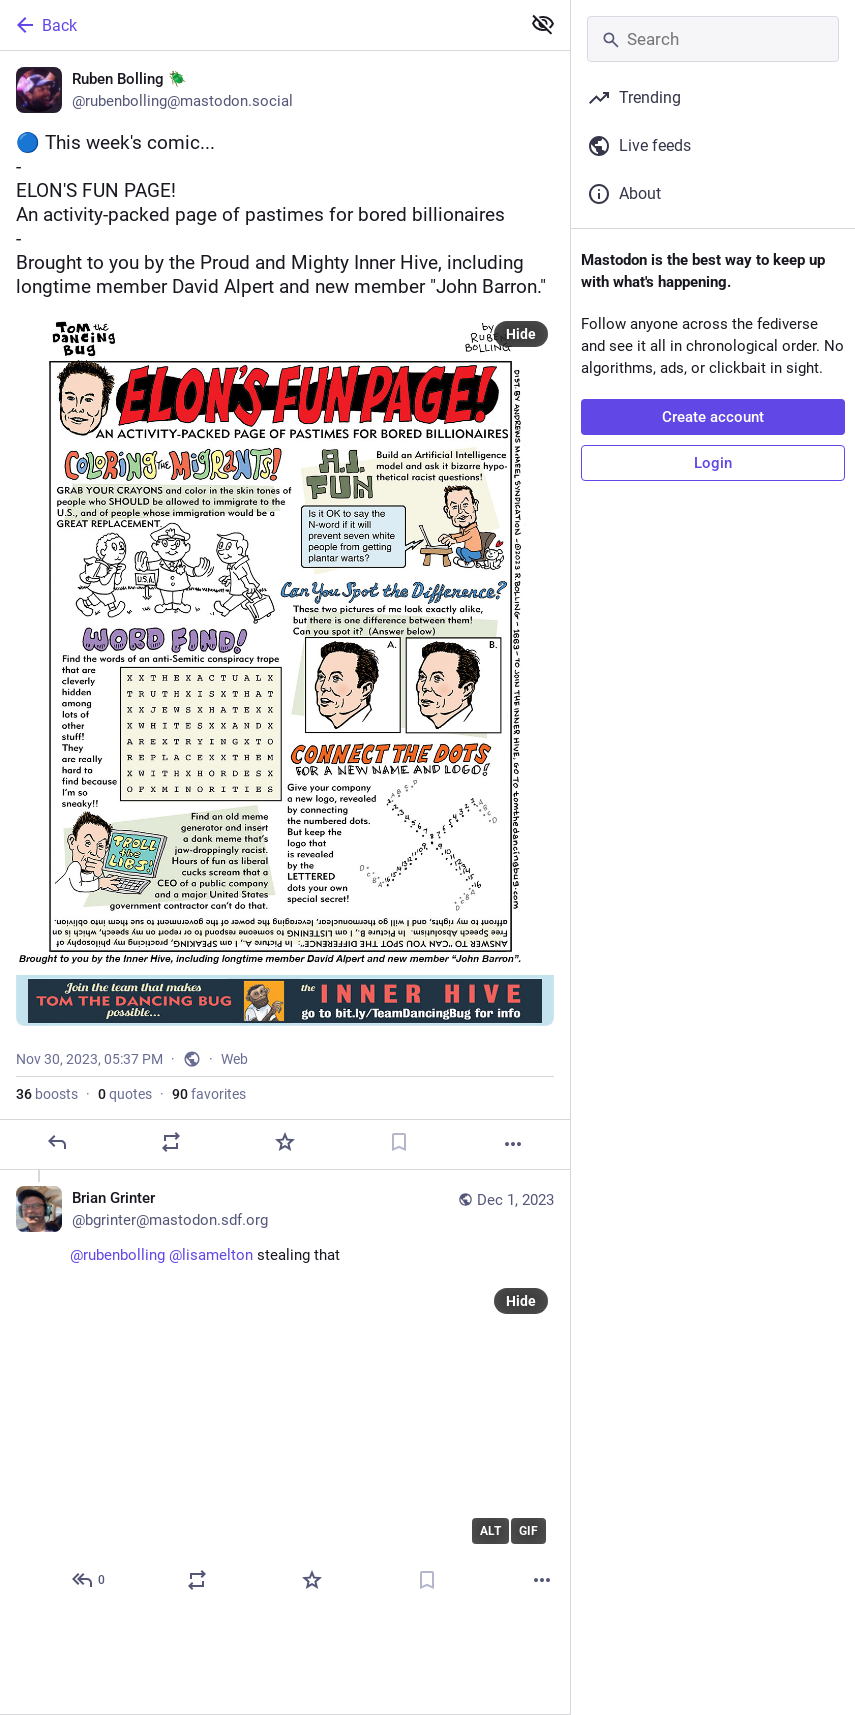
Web (234, 1074)
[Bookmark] (399, 1157)
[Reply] (57, 1157)
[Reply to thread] (89, 1595)
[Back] (258, 25)
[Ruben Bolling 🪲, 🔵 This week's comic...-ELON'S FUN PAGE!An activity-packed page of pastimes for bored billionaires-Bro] (285, 618)
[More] (513, 1159)
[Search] (713, 39)
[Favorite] (285, 1157)
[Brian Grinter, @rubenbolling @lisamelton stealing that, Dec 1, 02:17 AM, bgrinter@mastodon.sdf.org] (285, 1406)
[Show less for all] (543, 24)
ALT (490, 1546)
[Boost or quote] (171, 1157)
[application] (312, 1432)
